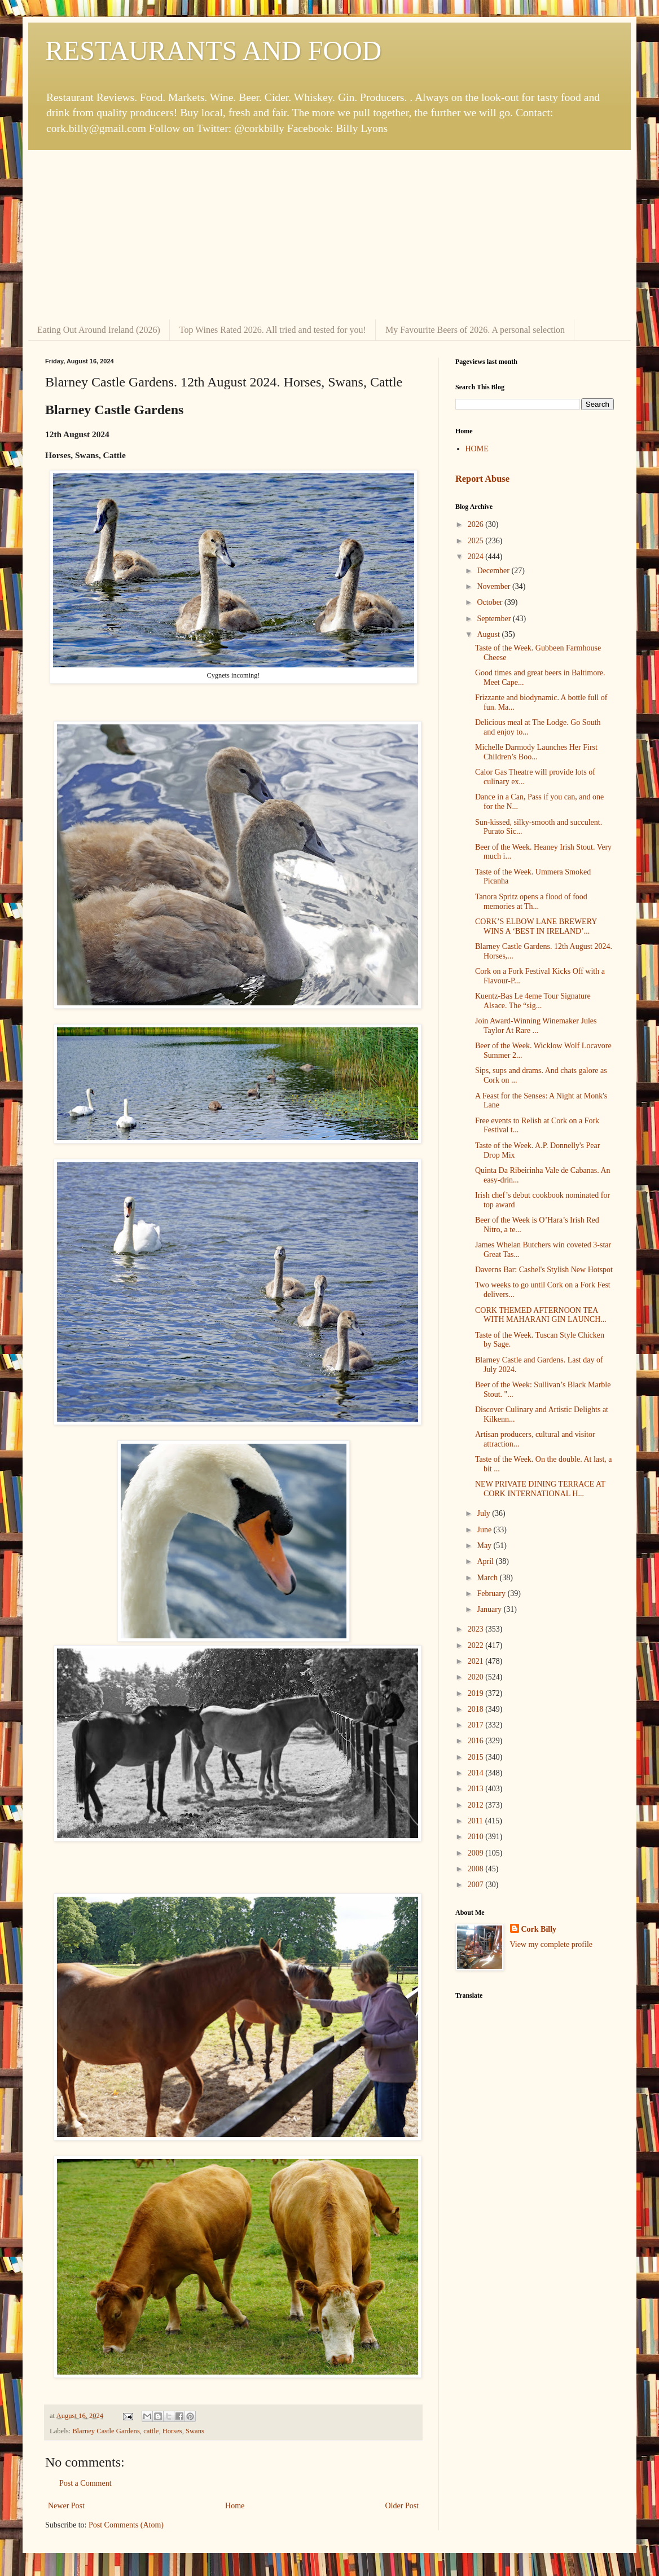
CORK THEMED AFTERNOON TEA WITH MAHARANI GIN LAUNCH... (541, 1315)
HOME (477, 449)
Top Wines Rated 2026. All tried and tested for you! (272, 330)
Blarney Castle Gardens (106, 2431)
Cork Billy (539, 1929)
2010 (477, 1836)
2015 (477, 1757)
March (488, 1577)
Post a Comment (85, 2483)
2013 (477, 1788)
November (494, 586)
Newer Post (66, 2506)
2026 (477, 524)
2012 (477, 1805)
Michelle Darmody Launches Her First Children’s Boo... (536, 752)
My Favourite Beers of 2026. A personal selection (475, 330)
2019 (477, 1693)
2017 (477, 1725)
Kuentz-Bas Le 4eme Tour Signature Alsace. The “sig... (533, 1001)
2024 (477, 556)
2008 (477, 1869)
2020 (477, 1677)
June (485, 1530)
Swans (195, 2431)
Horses (172, 2431)
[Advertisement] (329, 235)
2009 (477, 1853)
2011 (476, 1821)
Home (234, 2506)
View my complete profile (551, 1944)
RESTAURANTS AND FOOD (213, 50)
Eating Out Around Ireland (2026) (98, 330)
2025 (477, 541)
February (492, 1593)
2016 (477, 1741)
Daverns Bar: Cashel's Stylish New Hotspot (544, 1269)
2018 (477, 1709)
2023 (477, 1629)
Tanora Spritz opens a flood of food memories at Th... (531, 902)
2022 (477, 1645)
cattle (151, 2431)
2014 (477, 1773)
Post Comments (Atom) (126, 2525)
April (486, 1561)
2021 (477, 1661)
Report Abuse (482, 478)
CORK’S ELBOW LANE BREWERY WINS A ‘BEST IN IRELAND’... (536, 926)
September (494, 618)
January (490, 1609)
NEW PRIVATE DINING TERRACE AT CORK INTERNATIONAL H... (540, 1489)
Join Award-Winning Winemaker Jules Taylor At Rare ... (535, 1026)
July (484, 1513)
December (494, 570)
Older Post (402, 2506)
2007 (477, 1884)
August (489, 634)
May (485, 1545)
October (490, 602)
